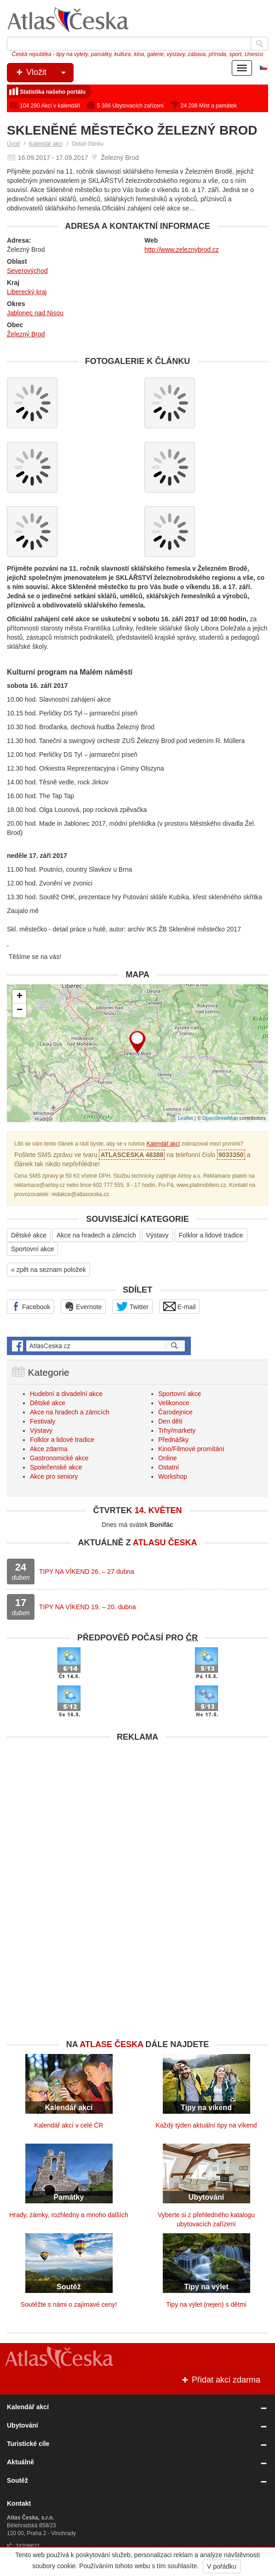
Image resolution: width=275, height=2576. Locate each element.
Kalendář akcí (46, 144)
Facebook (30, 1306)
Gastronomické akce (59, 1458)
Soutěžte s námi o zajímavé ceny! (69, 2304)
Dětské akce (28, 1235)
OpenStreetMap (220, 1118)
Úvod (13, 144)
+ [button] (20, 997)
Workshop (172, 1476)
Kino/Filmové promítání (191, 1449)
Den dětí (170, 1421)
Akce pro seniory (54, 1476)
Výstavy (157, 1235)
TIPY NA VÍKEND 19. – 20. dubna (87, 1607)
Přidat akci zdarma (220, 2379)
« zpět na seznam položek (48, 1269)
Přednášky (173, 1439)
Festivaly (42, 1421)
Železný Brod (26, 334)
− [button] (20, 1010)
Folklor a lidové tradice (211, 1235)
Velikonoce (173, 1403)
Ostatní (168, 1467)
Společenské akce (56, 1467)
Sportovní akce (32, 1249)
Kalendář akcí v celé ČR (68, 2125)
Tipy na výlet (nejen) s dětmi (206, 2304)
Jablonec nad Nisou (35, 313)
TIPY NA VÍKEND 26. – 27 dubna (86, 1571)
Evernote (83, 1306)
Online (167, 1458)
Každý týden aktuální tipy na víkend (206, 2125)
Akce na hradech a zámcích (96, 1235)
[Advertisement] (137, 1810)
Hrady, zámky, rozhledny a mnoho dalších (68, 2215)
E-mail (179, 1306)
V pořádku (221, 2566)
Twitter (132, 1306)
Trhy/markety (176, 1430)
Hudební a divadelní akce (66, 1393)
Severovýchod (27, 270)
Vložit (44, 72)
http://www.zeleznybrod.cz (181, 249)
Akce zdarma (49, 1449)
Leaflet (185, 1118)
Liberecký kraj (26, 291)
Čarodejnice (175, 1412)
